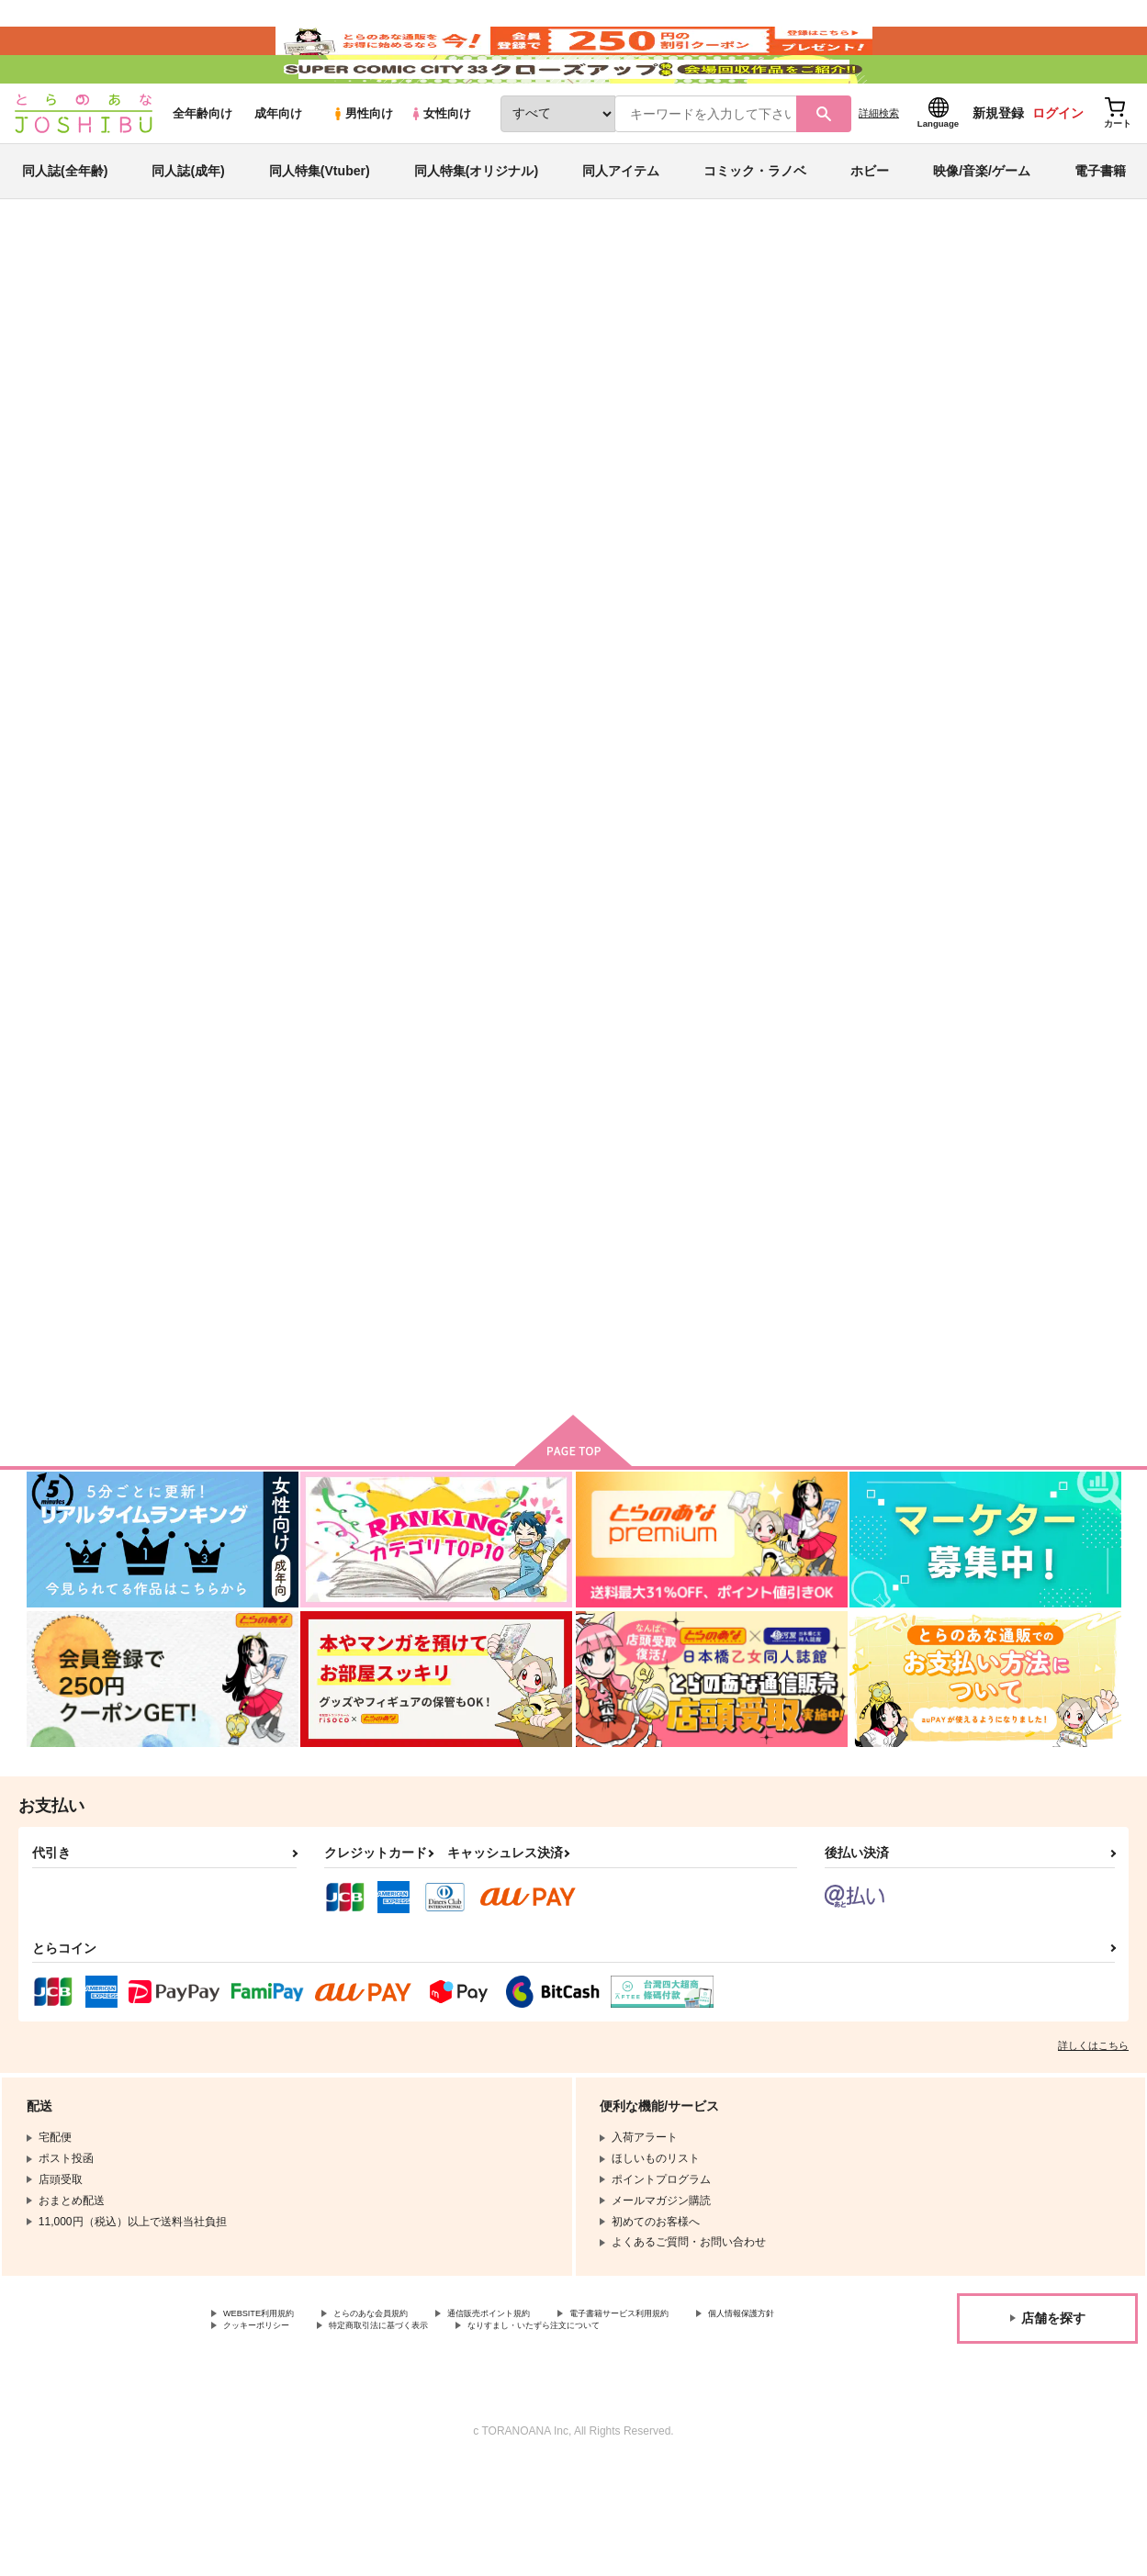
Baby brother (631, 881)
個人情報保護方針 (267, 2420)
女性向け (440, 167)
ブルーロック (979, 391)
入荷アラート (846, 353)
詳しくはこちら (1093, 2135)
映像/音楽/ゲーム (981, 224)
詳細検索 (879, 166)
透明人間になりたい (610, 391)
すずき (148, 391)
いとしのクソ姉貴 (744, 391)
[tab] (448, 581)
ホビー (869, 224)
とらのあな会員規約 (405, 2405)
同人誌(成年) (188, 224)
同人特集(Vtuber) (319, 224)
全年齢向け (202, 167)
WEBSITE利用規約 (270, 2405)
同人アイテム (620, 224)
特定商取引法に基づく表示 (544, 2420)
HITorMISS (265, 1308)
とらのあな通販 (61, 303)
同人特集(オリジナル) (476, 224)
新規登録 (998, 166)
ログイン (1058, 166)
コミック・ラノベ (754, 224)
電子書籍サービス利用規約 (711, 2405)
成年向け (278, 167)
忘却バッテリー (893, 391)
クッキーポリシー (395, 2420)
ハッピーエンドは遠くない (485, 1308)
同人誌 (133, 303)
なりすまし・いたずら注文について (311, 2435)
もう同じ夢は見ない (828, 881)
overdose (980, 881)
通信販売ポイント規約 (550, 2405)
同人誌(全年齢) (64, 224)
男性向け (362, 167)
